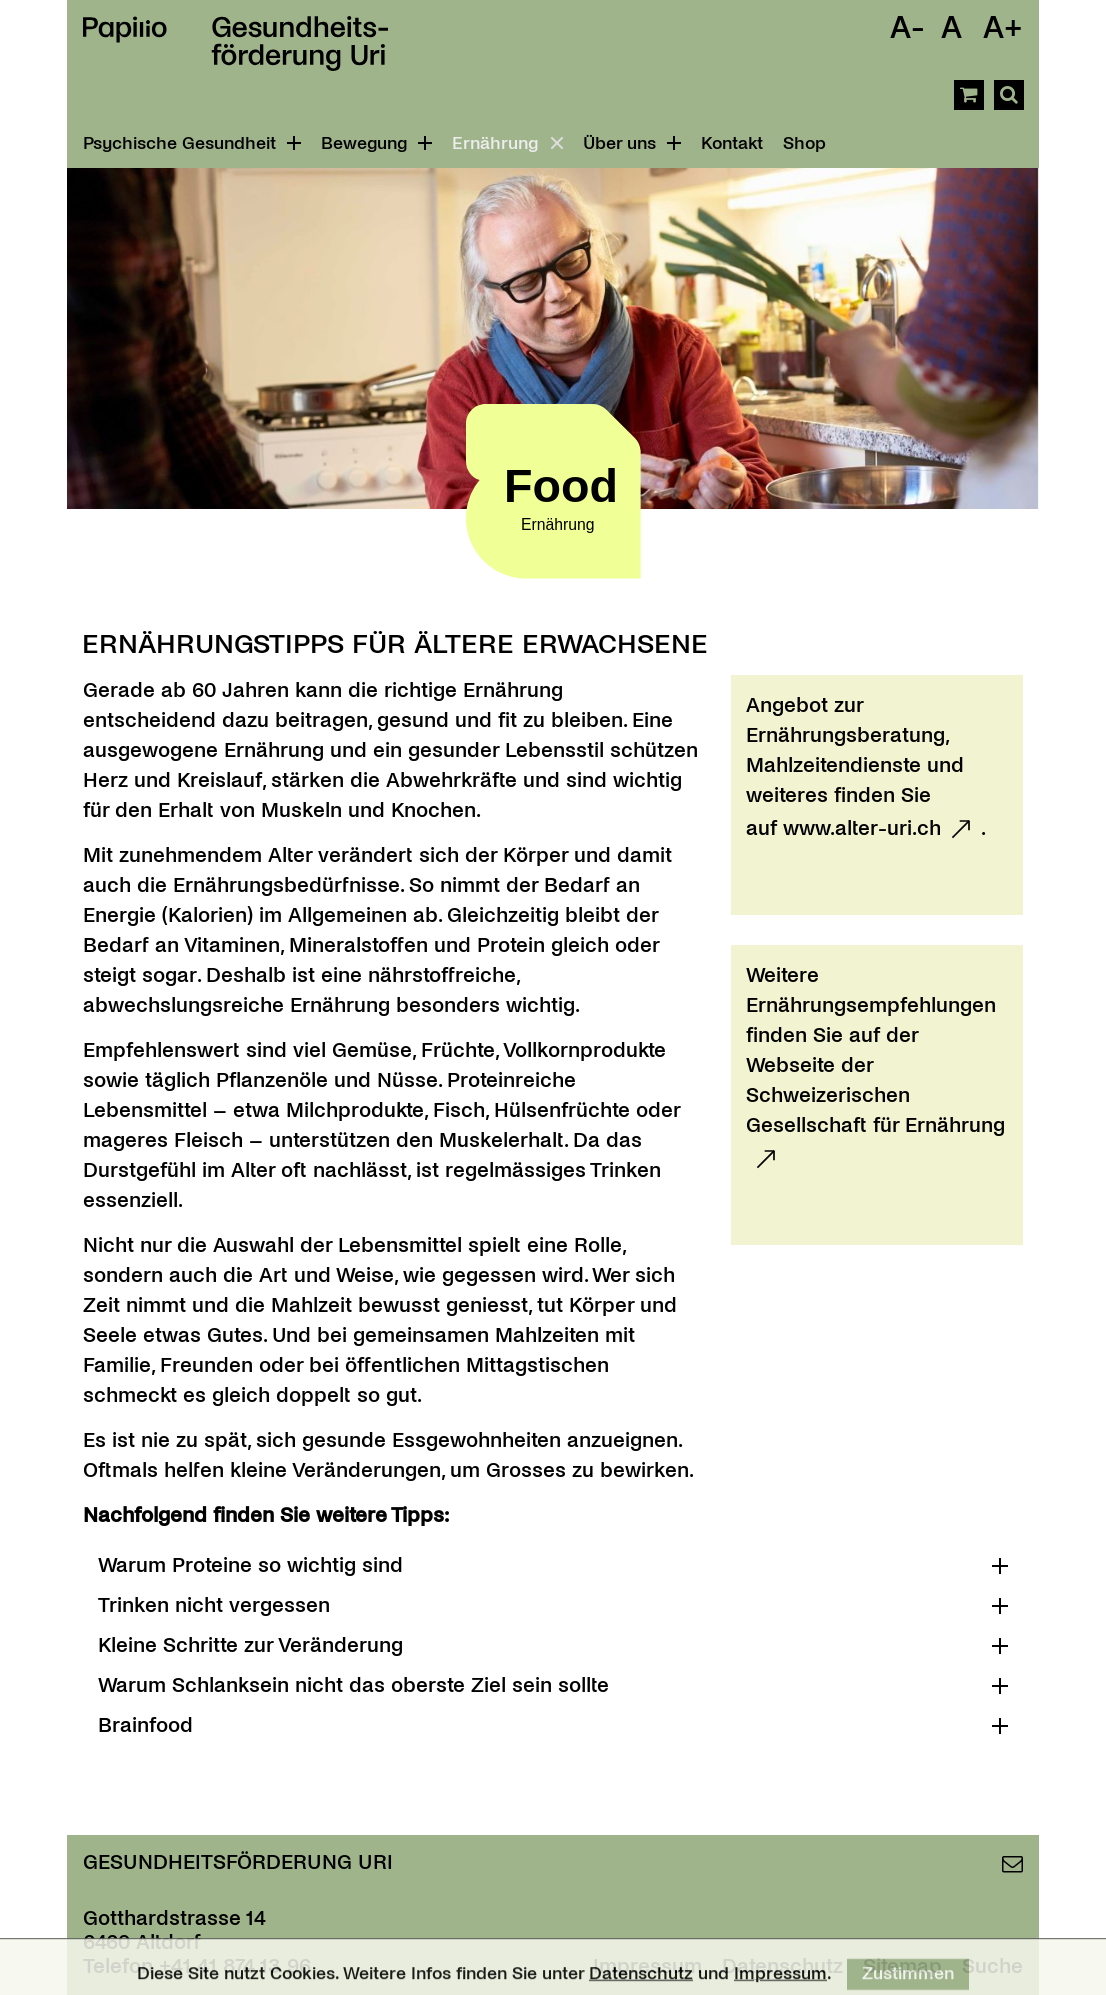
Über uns (632, 143)
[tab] (553, 1565)
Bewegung (376, 143)
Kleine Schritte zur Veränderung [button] (250, 1645)
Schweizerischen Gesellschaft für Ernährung (875, 1110)
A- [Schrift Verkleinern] (907, 28)
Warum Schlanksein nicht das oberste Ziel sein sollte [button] (353, 1685)
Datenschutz (641, 1979)
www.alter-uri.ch (862, 828)
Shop (804, 143)
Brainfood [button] (145, 1725)
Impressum (780, 1979)
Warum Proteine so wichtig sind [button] (250, 1565)
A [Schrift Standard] (951, 28)
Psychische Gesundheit (192, 143)
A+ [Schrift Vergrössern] (1003, 28)
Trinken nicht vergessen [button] (214, 1605)
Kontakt (732, 143)
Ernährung (510, 143)
